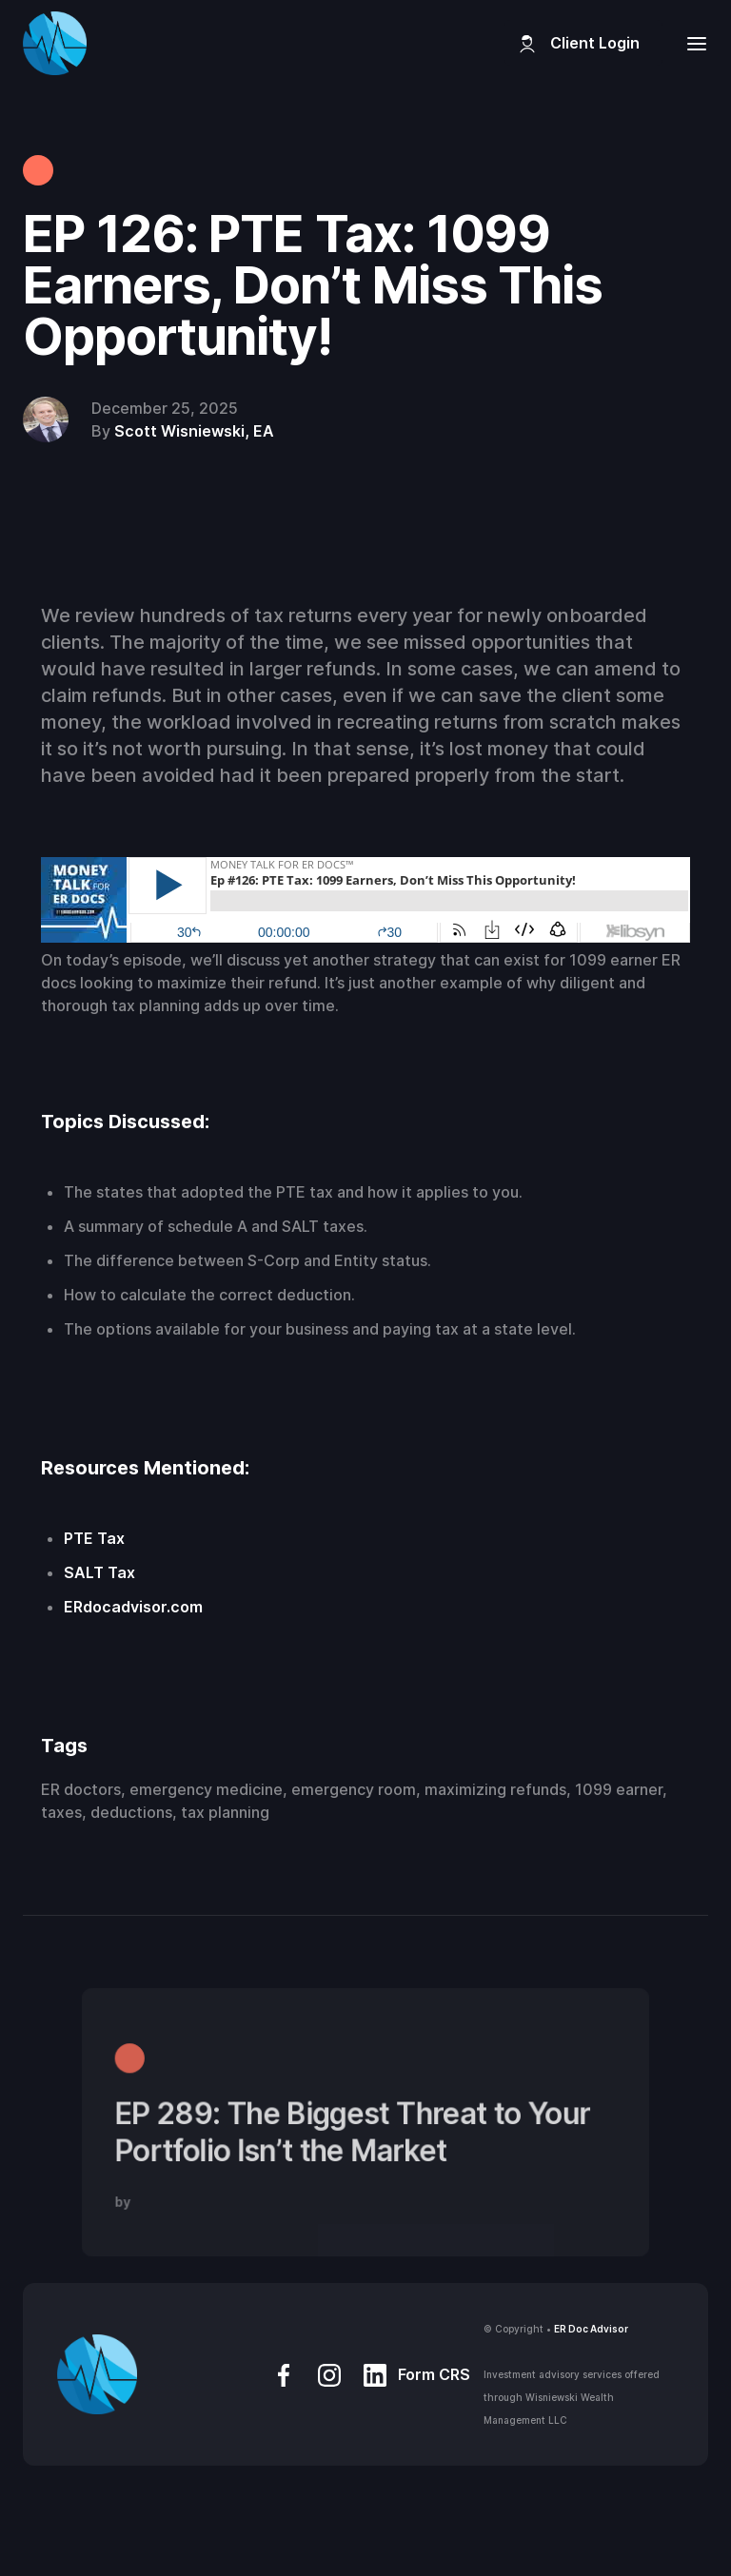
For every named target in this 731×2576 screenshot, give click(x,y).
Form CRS (434, 2374)
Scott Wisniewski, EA (194, 430)
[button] (691, 43)
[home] (55, 43)
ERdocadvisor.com (133, 1606)
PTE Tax (94, 1538)
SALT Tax (99, 1572)
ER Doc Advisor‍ (591, 2328)
